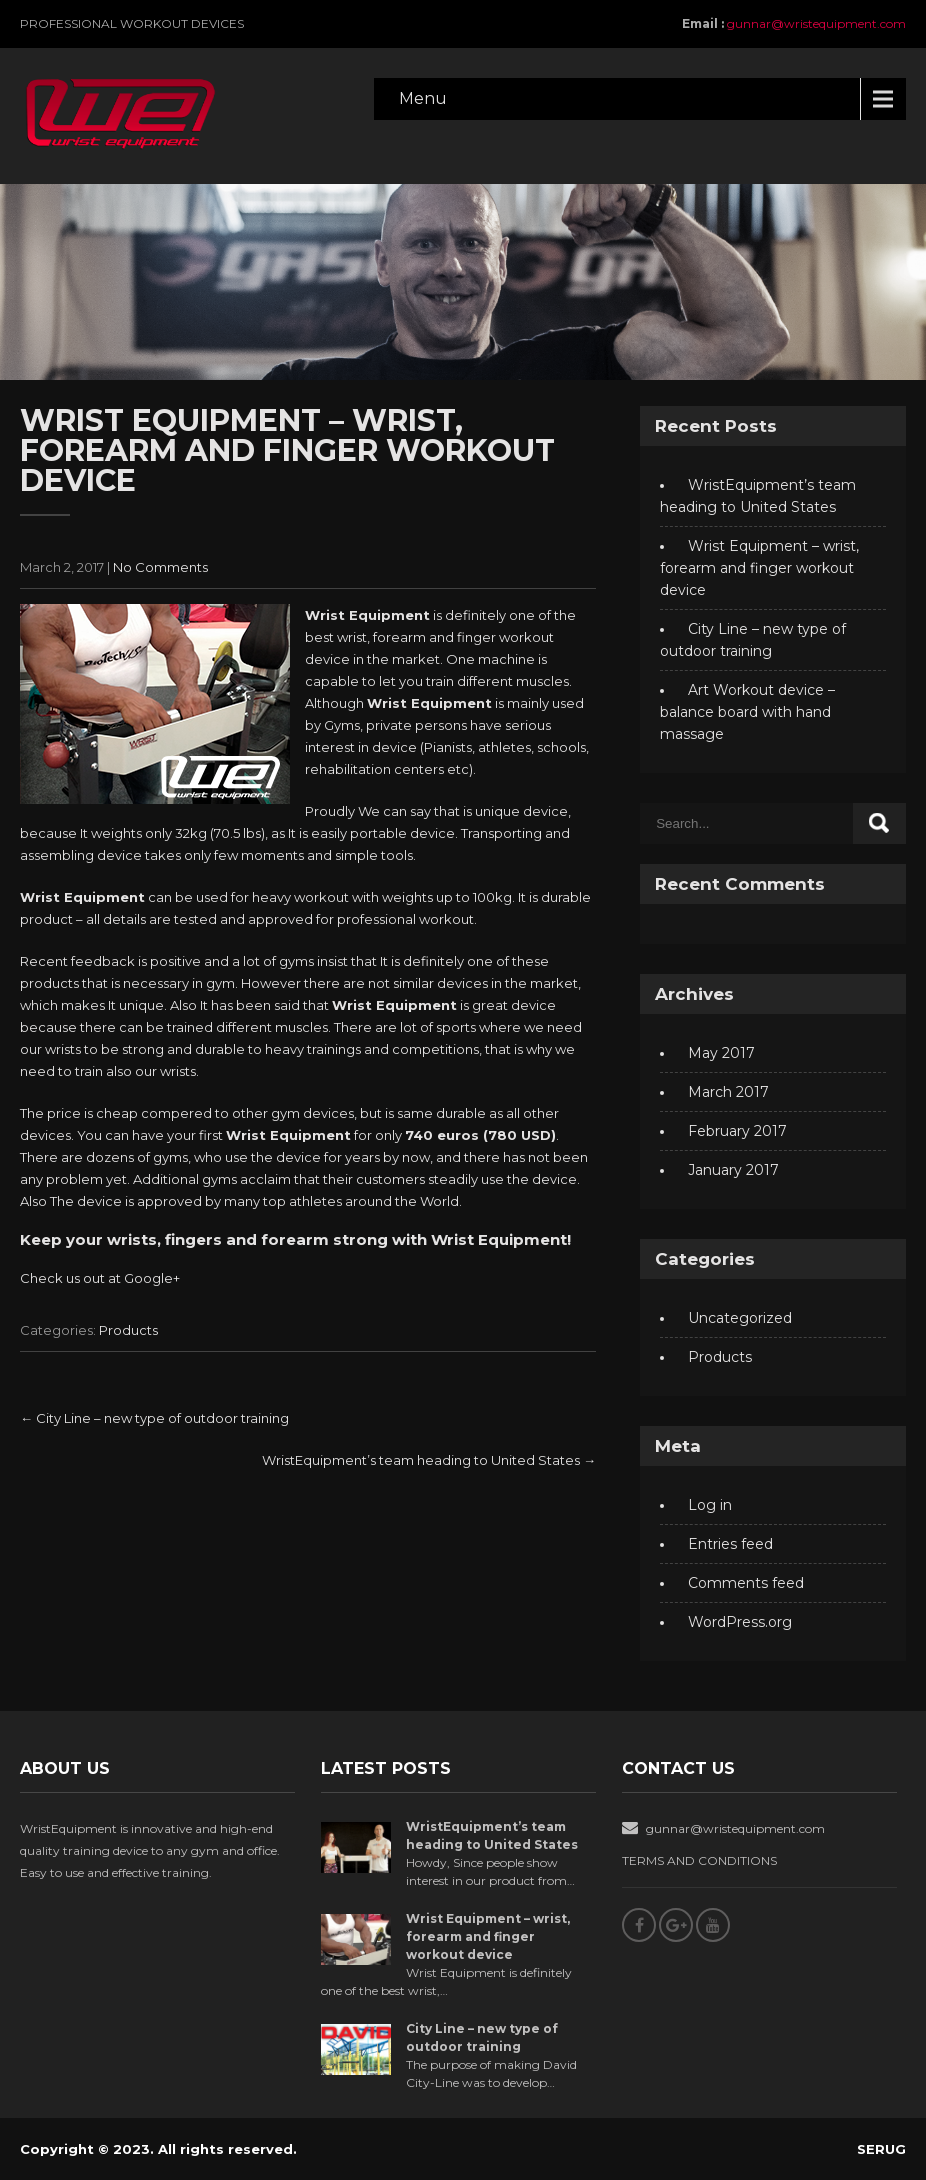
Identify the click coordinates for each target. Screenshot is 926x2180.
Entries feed (730, 1544)
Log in (710, 1505)
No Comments (160, 567)
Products (128, 1330)
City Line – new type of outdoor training (154, 1418)
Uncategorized (740, 1318)
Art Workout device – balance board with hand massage (747, 712)
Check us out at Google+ (100, 1278)
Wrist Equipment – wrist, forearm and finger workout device (759, 568)
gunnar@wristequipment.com (816, 23)
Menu (423, 98)
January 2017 (733, 1170)
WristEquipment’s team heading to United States (429, 1460)
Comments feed (746, 1583)
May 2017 (721, 1053)
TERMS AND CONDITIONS (699, 1860)
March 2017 (728, 1092)
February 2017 (737, 1131)
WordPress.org (740, 1622)
